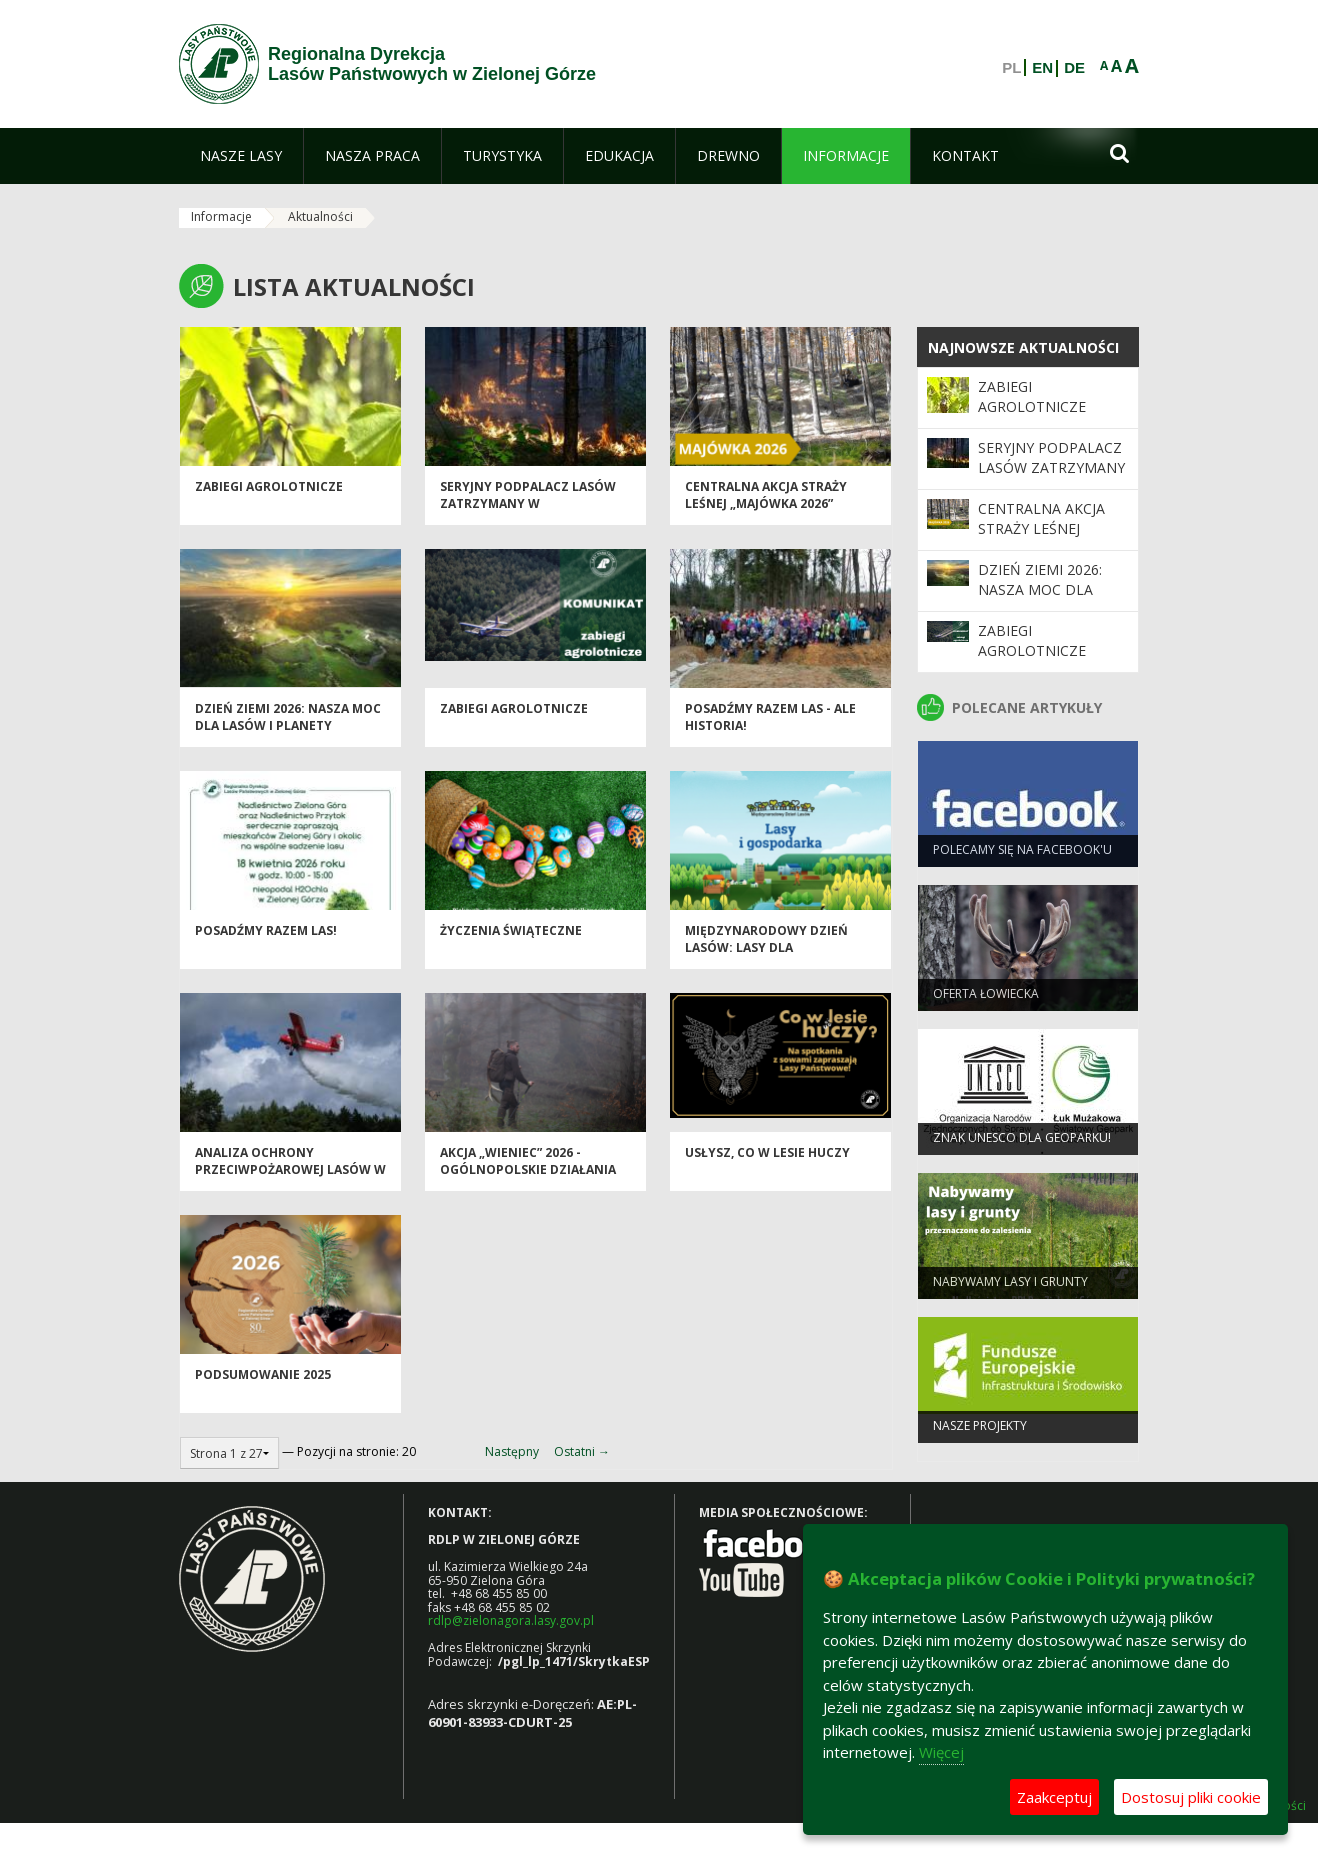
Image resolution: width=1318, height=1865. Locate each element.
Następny (512, 1451)
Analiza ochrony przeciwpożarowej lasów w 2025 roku (290, 1175)
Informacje (221, 216)
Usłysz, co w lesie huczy (767, 1157)
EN (1042, 68)
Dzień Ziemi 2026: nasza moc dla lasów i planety (288, 722)
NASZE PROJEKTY (980, 1430)
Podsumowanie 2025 (263, 1379)
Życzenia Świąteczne (511, 935)
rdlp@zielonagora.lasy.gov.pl (511, 1620)
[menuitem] (241, 156)
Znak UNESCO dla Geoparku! (1022, 1142)
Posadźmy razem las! (266, 935)
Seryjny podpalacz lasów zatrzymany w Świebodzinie (528, 509)
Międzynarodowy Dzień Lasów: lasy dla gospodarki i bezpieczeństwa (766, 961)
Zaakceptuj (1054, 1797)
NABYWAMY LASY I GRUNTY (1010, 1286)
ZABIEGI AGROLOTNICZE (269, 491)
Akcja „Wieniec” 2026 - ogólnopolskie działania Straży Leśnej (528, 1175)
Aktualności (320, 216)
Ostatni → (582, 1451)
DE (1074, 68)
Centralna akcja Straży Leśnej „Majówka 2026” (766, 500)
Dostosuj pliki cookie (1191, 1797)
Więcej (941, 1752)
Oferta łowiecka (986, 998)
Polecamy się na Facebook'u (1022, 854)
